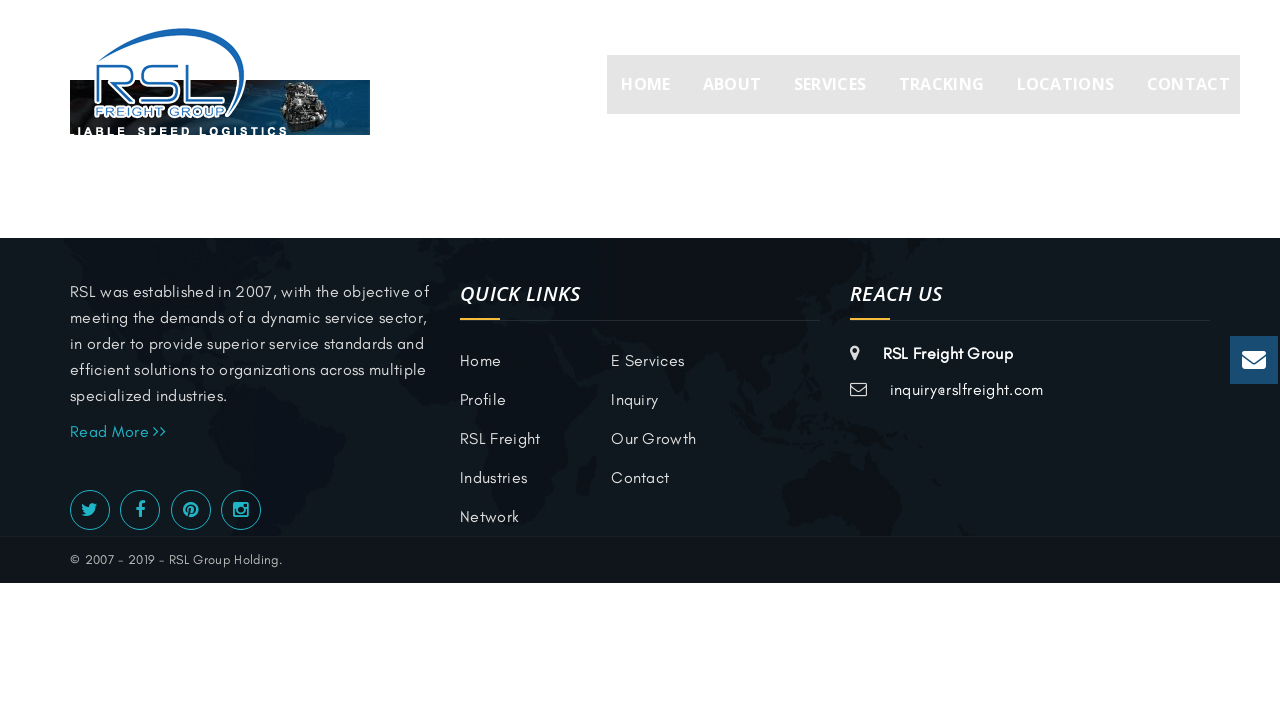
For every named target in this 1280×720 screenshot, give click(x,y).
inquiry (634, 399)
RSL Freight (500, 438)
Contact (1188, 84)
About (732, 84)
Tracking (942, 84)
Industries (493, 477)
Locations (1066, 84)
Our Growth (653, 438)
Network (489, 516)
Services (830, 84)
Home (645, 84)
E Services (647, 360)
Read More (118, 431)
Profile (483, 399)
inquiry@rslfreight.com (967, 389)
